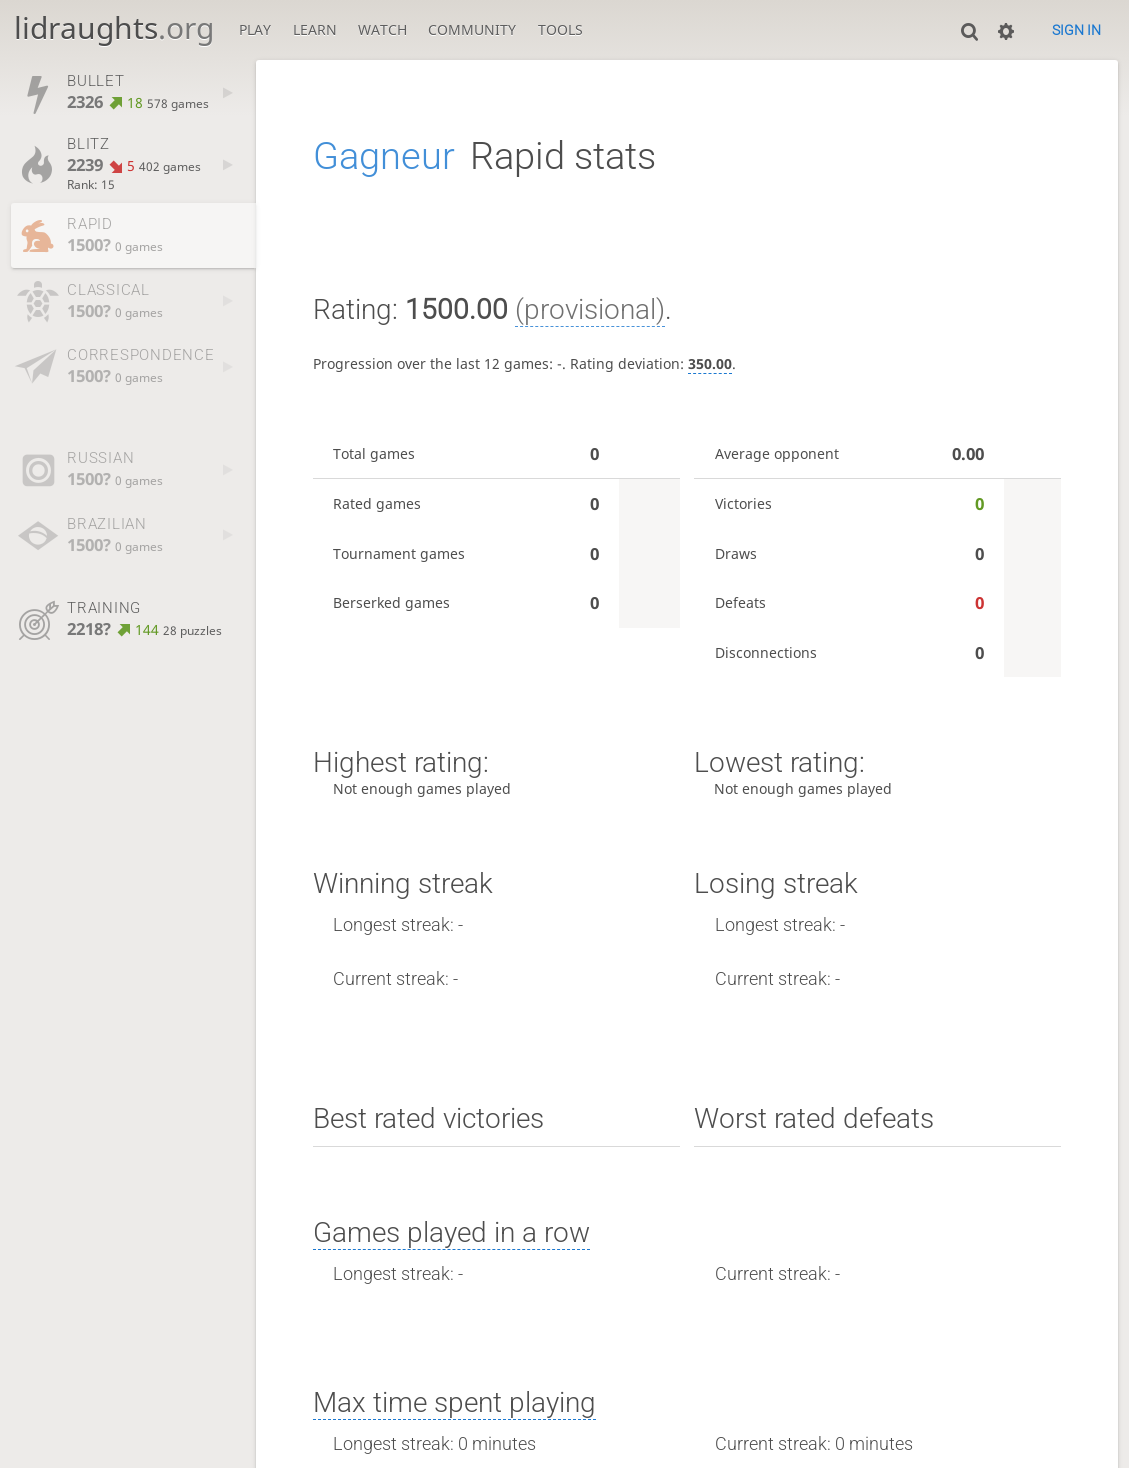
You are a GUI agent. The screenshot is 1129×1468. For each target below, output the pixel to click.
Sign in (1076, 30)
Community (472, 29)
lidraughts (114, 27)
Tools (560, 29)
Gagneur (384, 155)
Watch (382, 29)
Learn (315, 29)
